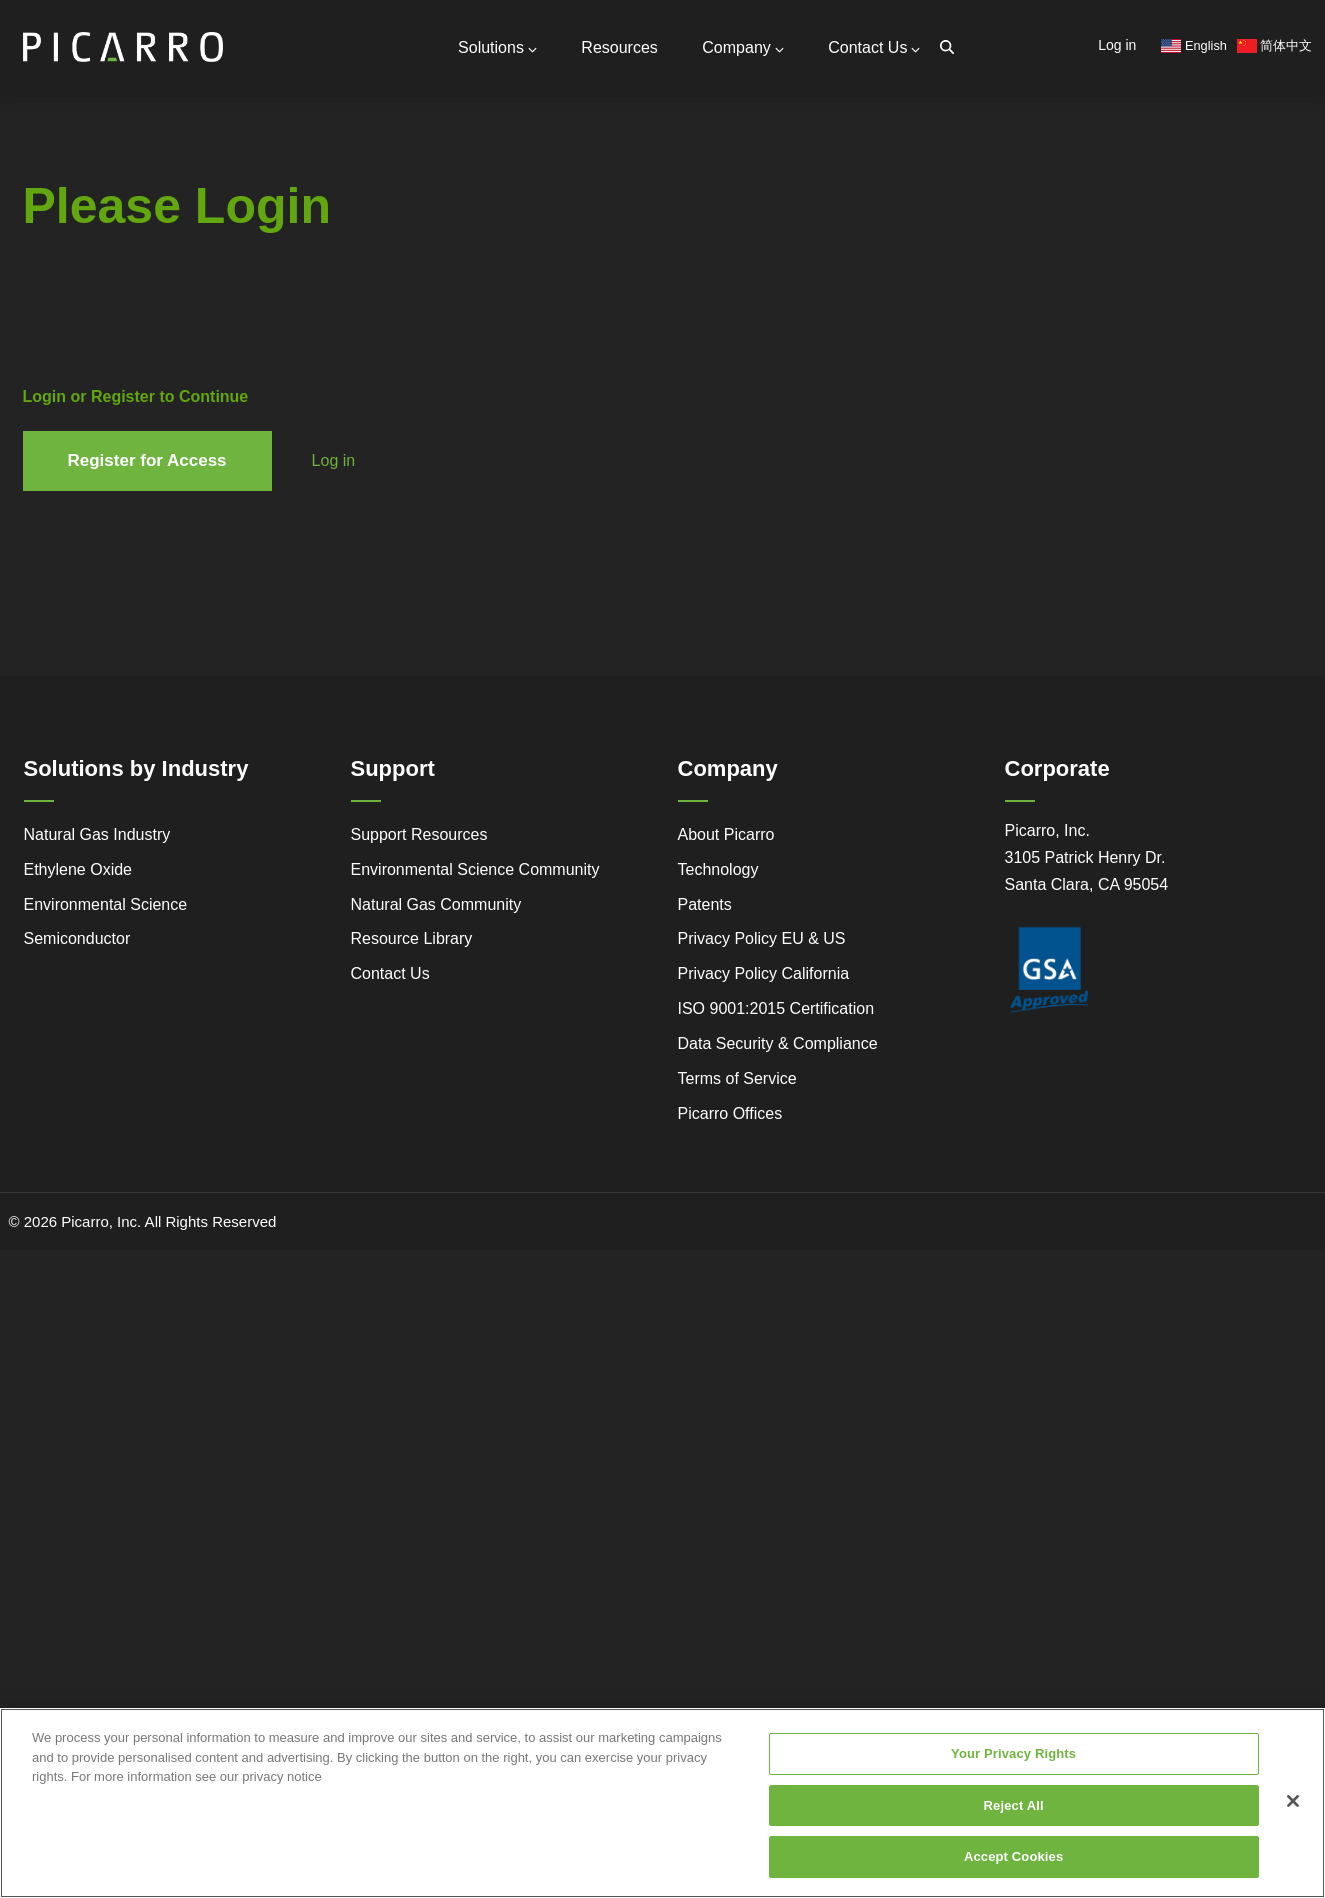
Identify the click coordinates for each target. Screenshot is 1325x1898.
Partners (227, 255)
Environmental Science (106, 904)
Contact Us (874, 47)
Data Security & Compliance (778, 1043)
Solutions (497, 47)
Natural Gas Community (436, 904)
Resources (619, 47)
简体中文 (1275, 45)
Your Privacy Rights (1013, 1758)
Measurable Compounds (239, 308)
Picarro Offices (730, 1113)
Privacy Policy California (764, 973)
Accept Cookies (1013, 1861)
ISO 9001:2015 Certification (776, 1008)
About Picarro (726, 834)
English (1194, 45)
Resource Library (412, 938)
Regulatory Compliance (95, 385)
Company (742, 47)
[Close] (1293, 1805)
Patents (705, 904)
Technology (718, 869)
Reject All (1014, 1809)
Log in (1117, 45)
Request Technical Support (288, 220)
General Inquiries (256, 181)
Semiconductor (77, 938)
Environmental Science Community (475, 869)
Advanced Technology (94, 358)
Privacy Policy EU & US (762, 938)
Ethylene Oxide (78, 869)
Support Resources (263, 200)
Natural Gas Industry (97, 834)
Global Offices (246, 239)
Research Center (231, 343)
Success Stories (84, 412)
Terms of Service (737, 1078)
